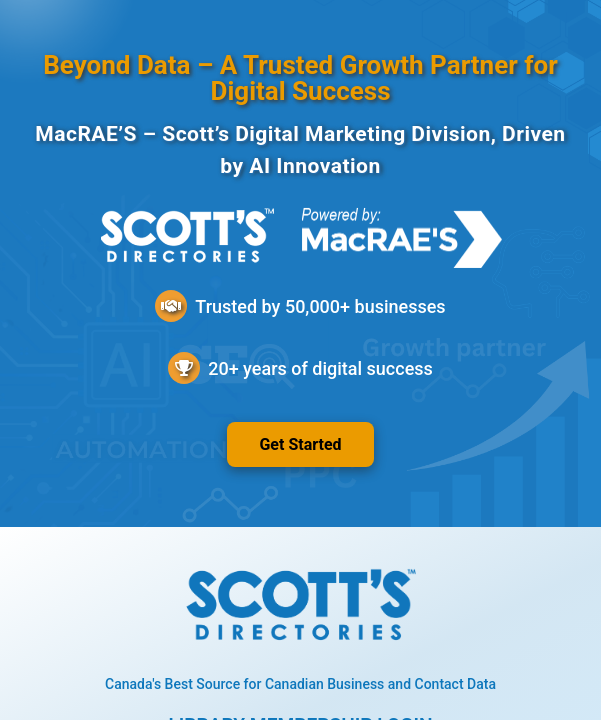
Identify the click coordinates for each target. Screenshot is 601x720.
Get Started (300, 444)
